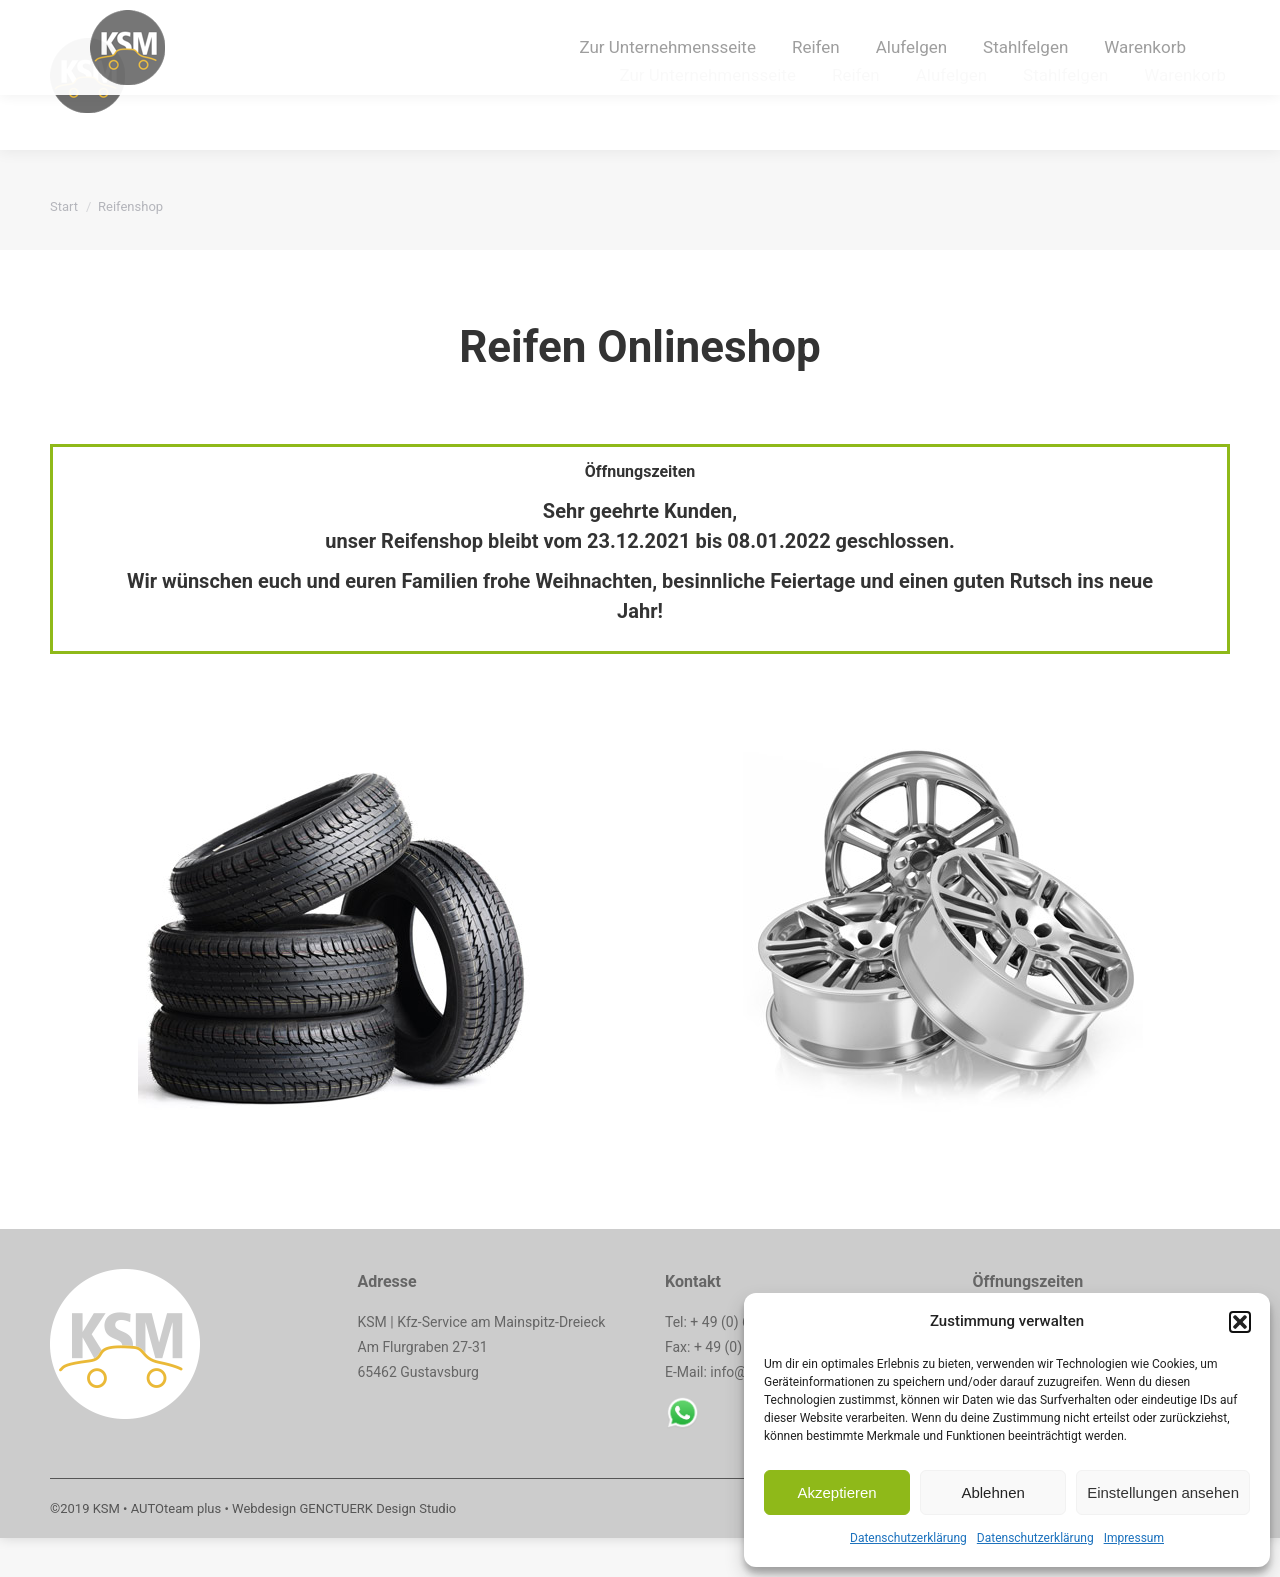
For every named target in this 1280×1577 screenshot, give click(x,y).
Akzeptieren (836, 1492)
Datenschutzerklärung (908, 1538)
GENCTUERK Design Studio (377, 1547)
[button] (1240, 1322)
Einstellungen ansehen (1163, 1492)
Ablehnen (992, 1492)
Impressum (1134, 1538)
